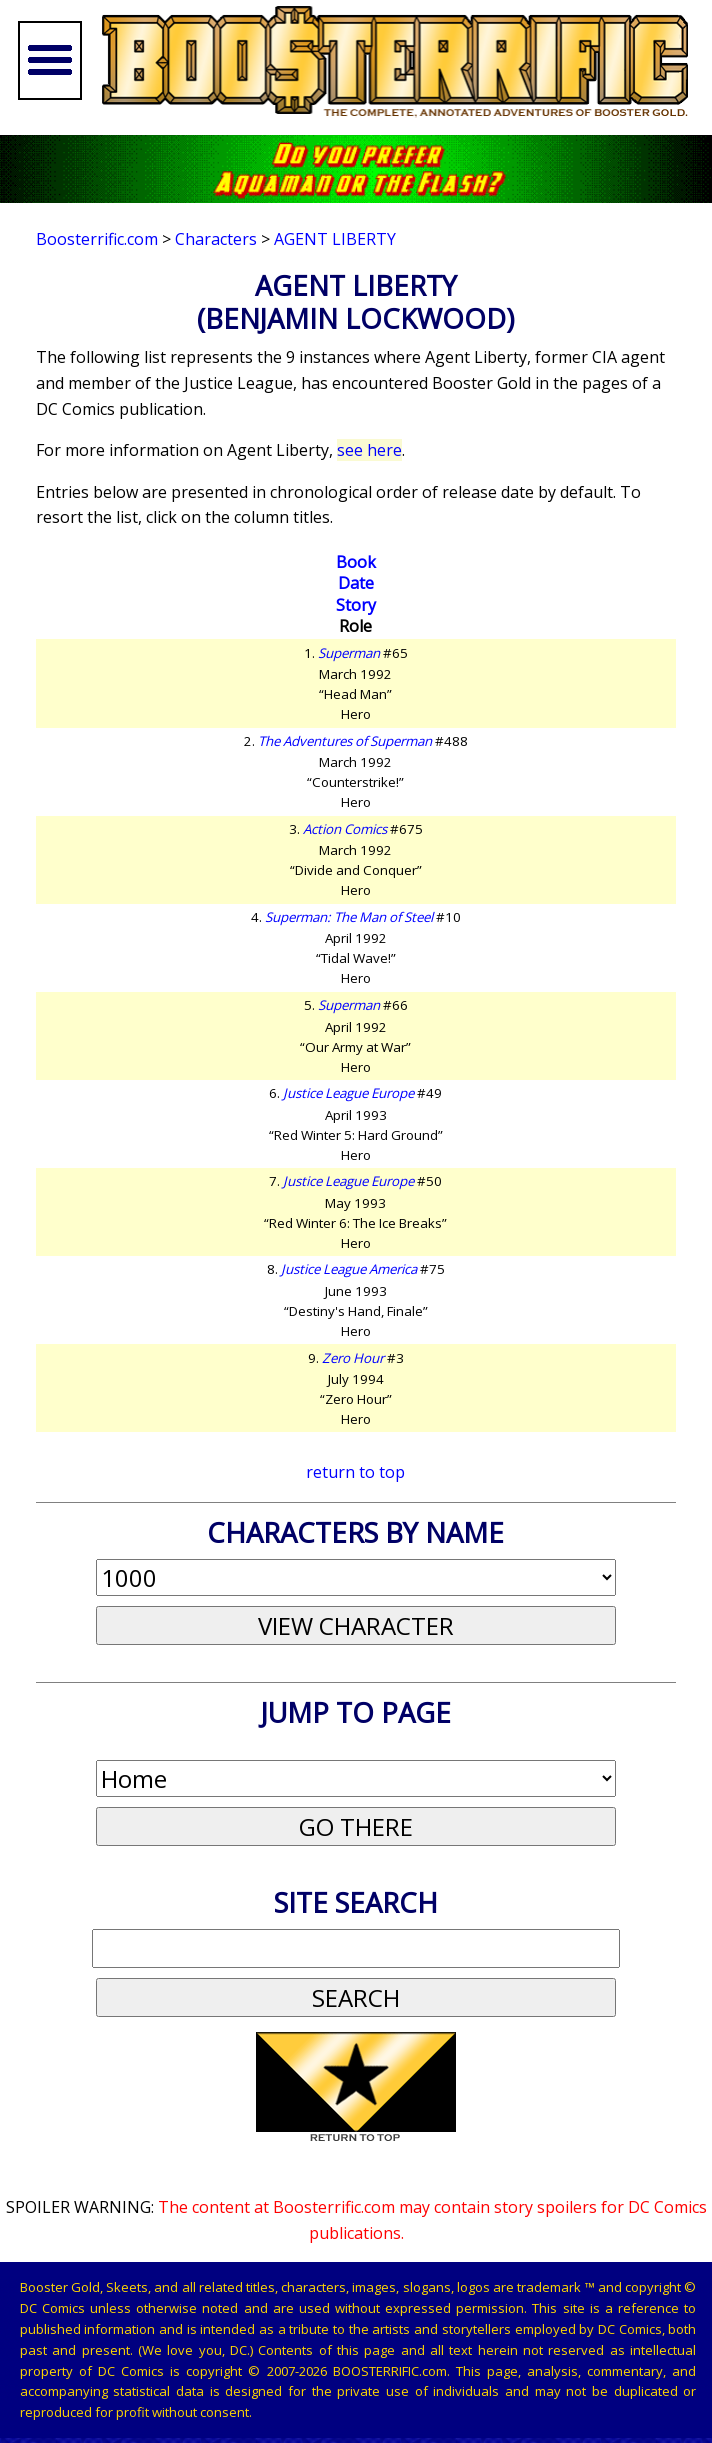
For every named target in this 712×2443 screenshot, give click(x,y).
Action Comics (345, 829)
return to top (355, 1472)
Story (356, 605)
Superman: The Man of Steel (349, 917)
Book (356, 562)
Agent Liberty (335, 239)
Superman (349, 653)
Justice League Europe (348, 1093)
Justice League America (349, 1269)
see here (369, 450)
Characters (216, 239)
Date (356, 583)
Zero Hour (353, 1358)
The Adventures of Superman (345, 741)
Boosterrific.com (97, 239)
